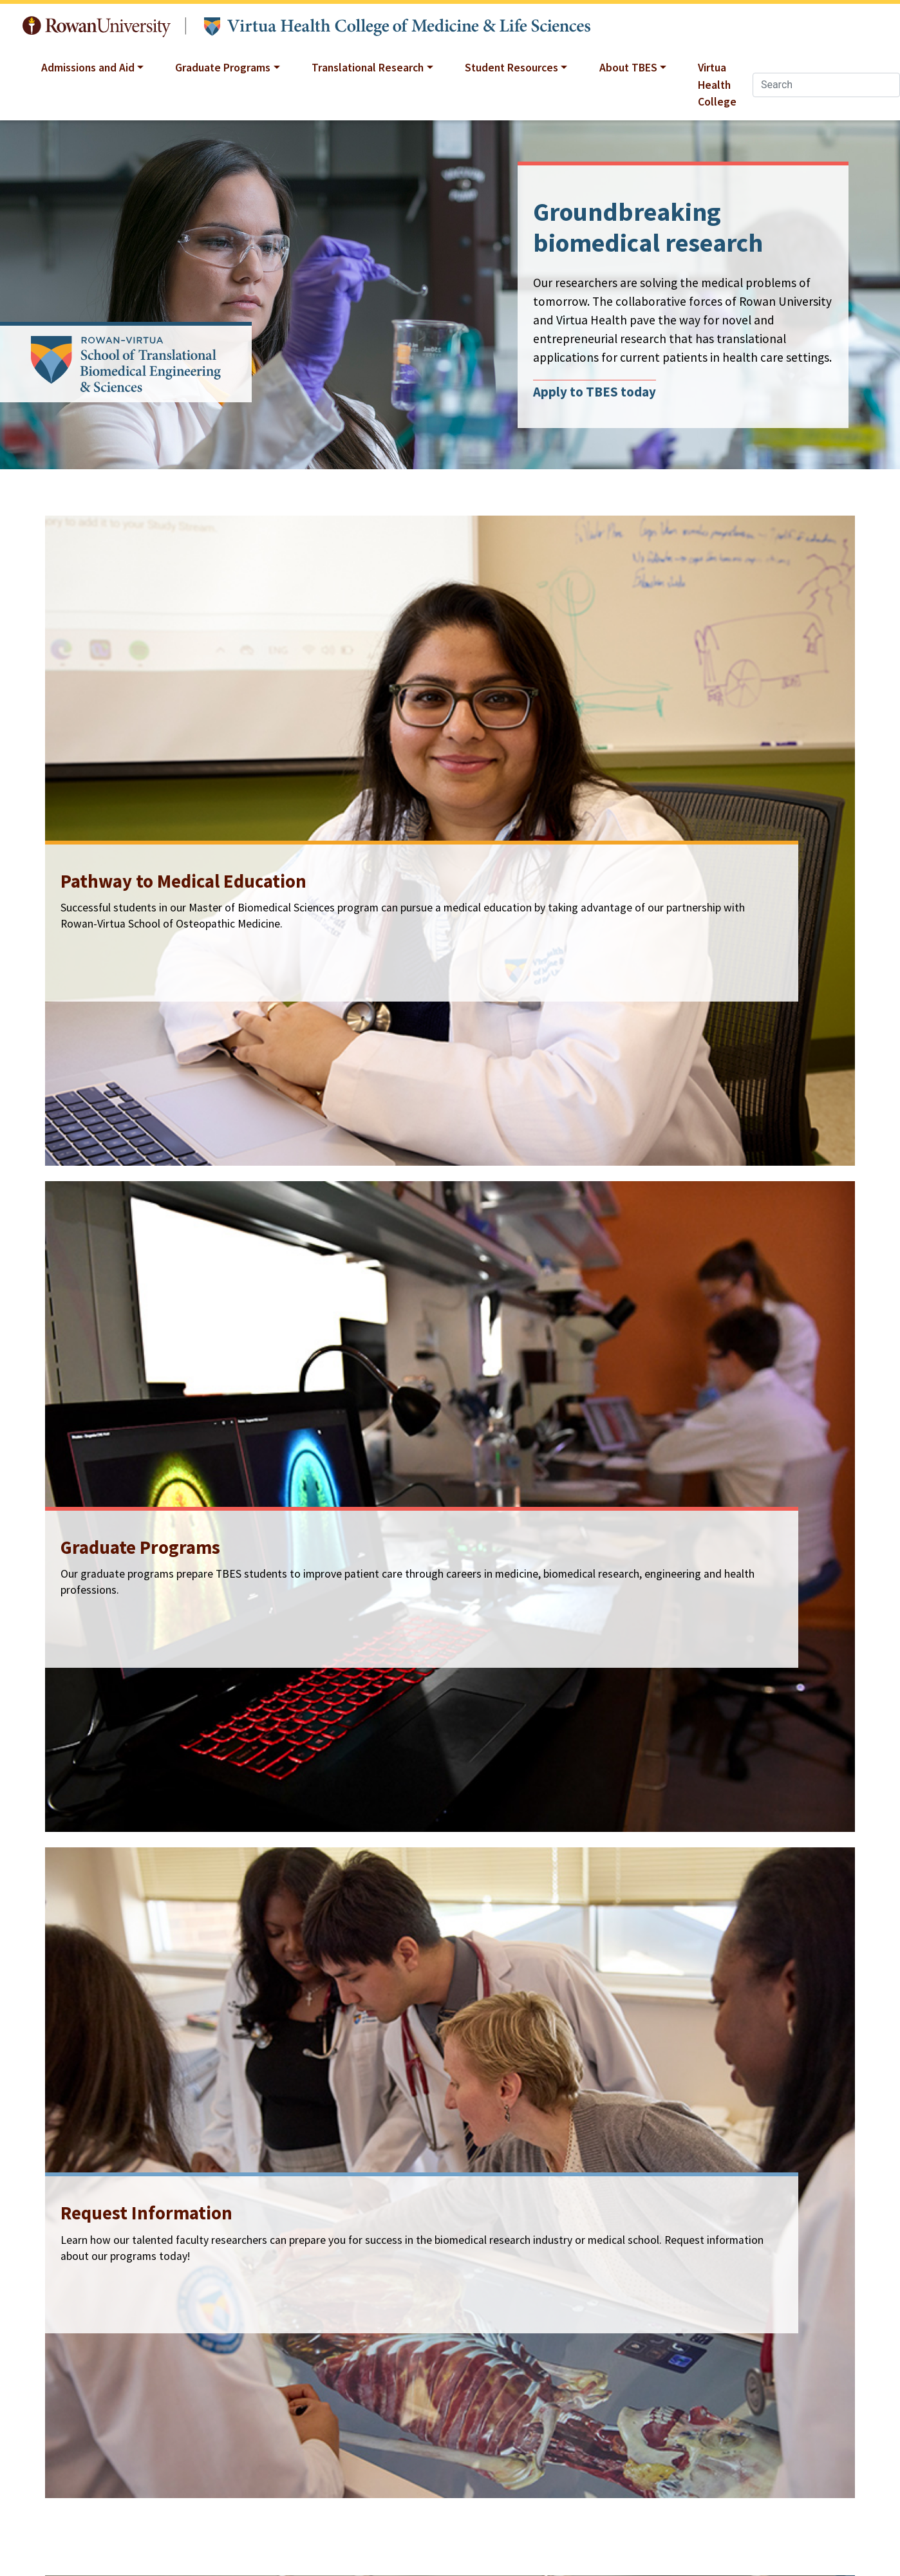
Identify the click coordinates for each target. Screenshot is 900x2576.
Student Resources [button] (511, 68)
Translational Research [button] (368, 68)
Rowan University (97, 26)
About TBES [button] (628, 68)
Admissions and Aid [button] (88, 68)
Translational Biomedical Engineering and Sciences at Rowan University (397, 26)
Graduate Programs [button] (222, 68)
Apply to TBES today (594, 391)
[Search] (826, 85)
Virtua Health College (717, 85)
